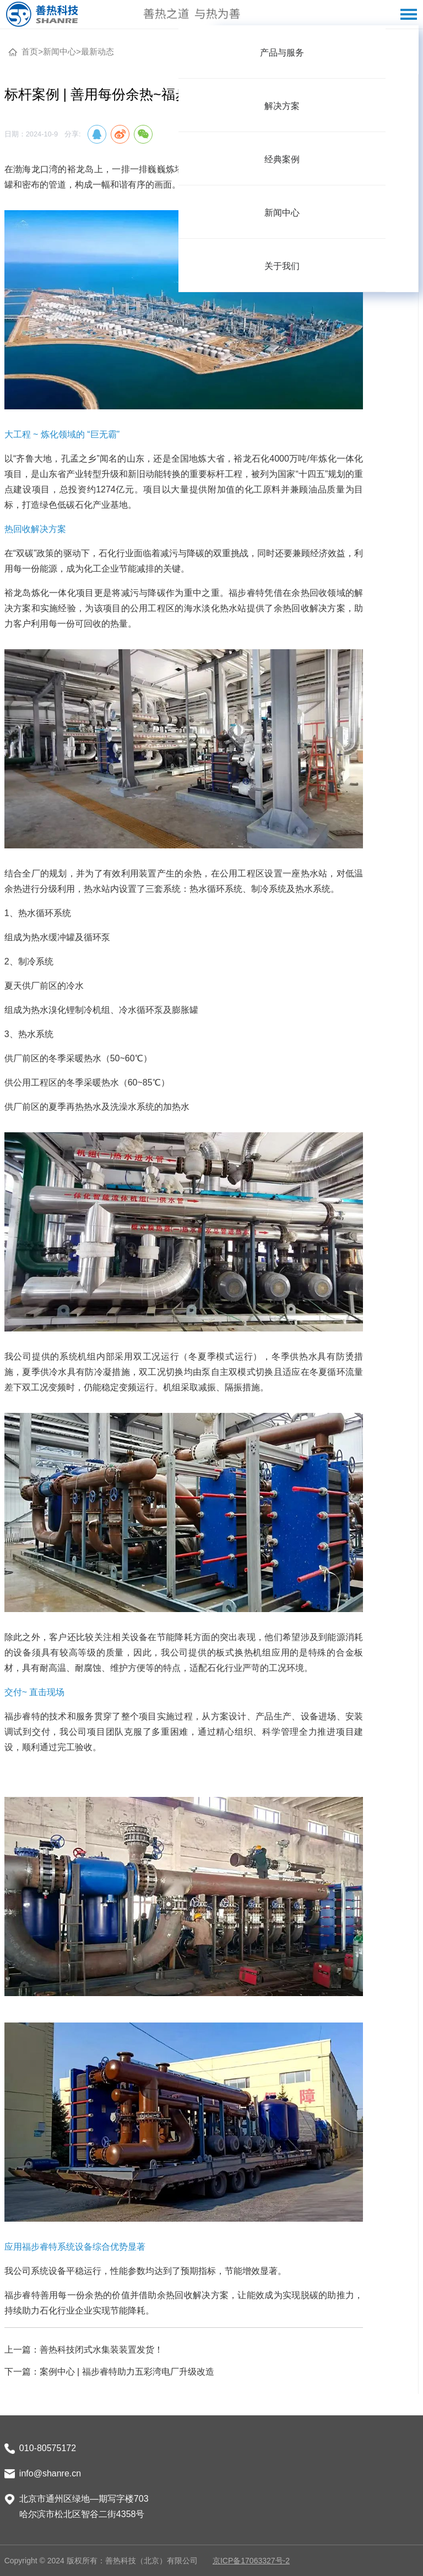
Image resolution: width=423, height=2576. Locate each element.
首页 (29, 51)
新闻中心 (59, 51)
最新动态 (97, 51)
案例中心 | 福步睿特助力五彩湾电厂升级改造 (127, 2371)
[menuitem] (282, 52)
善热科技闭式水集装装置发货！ (101, 2349)
